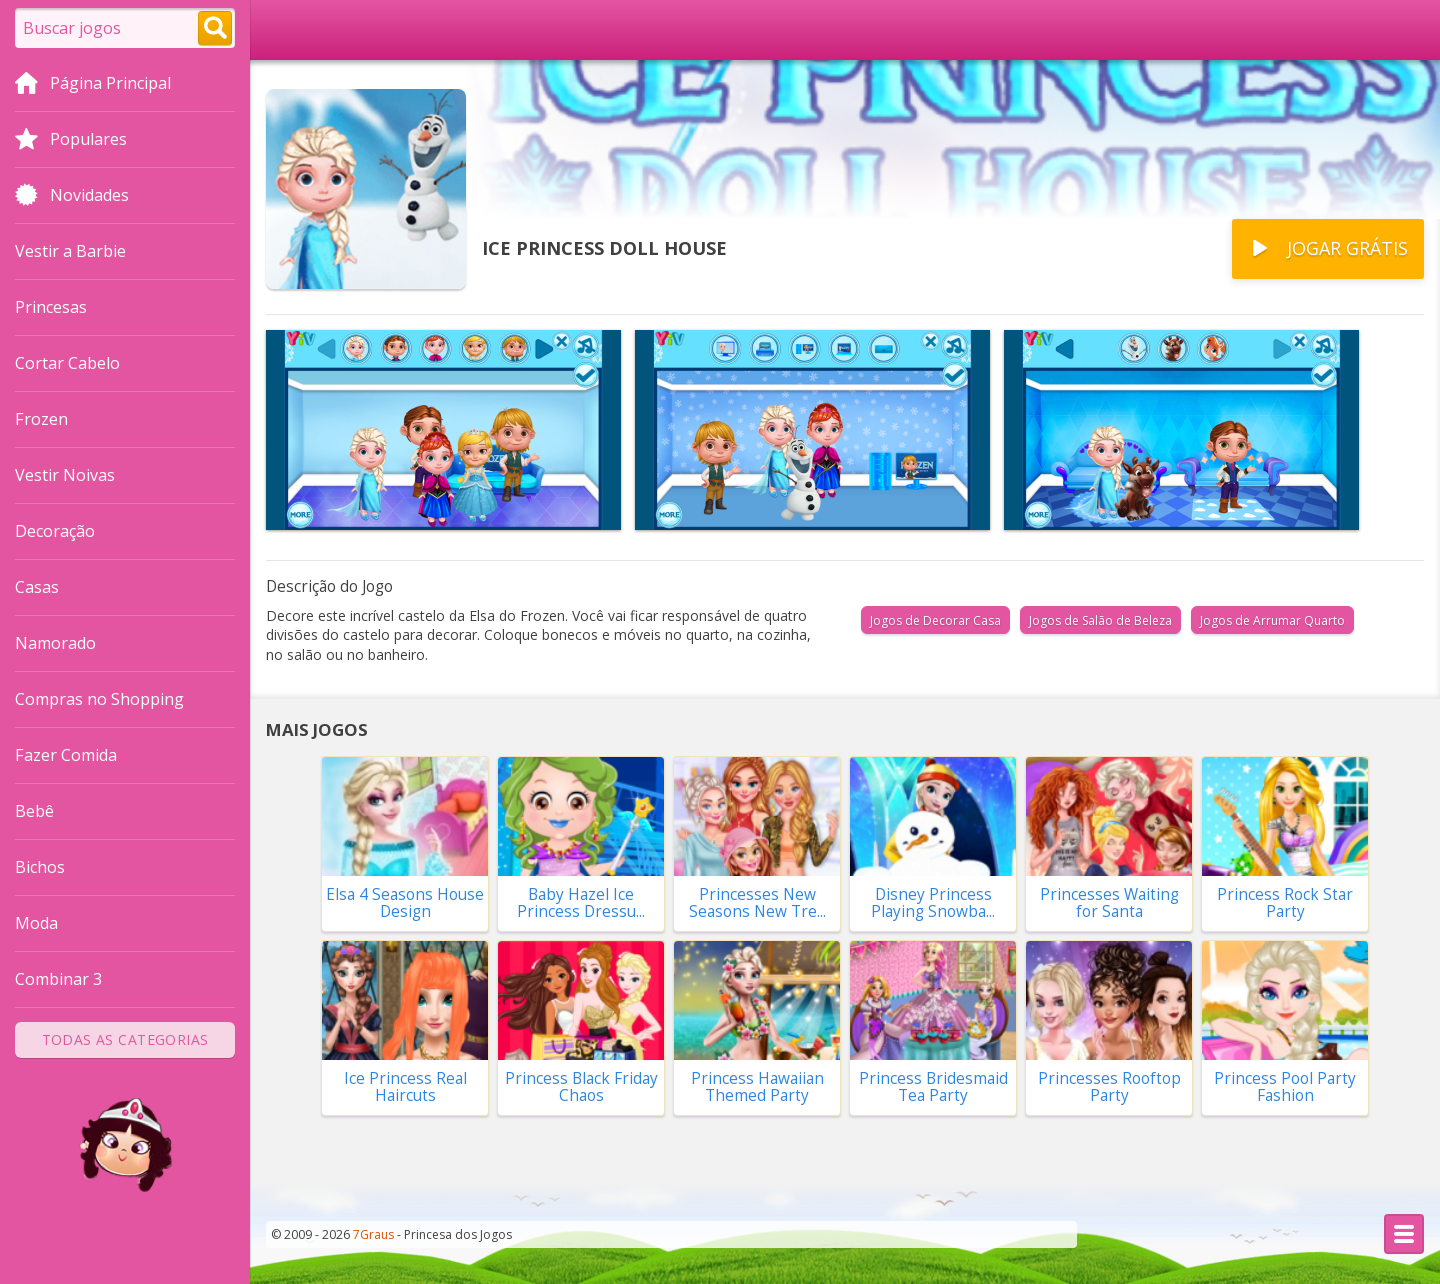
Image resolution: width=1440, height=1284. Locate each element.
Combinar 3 (58, 979)
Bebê (34, 811)
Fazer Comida (66, 755)
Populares (71, 141)
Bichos (40, 867)
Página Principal (93, 85)
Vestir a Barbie (70, 251)
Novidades (72, 197)
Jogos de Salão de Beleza (1100, 620)
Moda (36, 923)
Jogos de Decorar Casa (935, 620)
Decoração (55, 531)
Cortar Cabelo (67, 363)
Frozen (41, 419)
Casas (37, 587)
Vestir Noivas (65, 475)
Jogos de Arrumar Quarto (1272, 620)
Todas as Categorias (125, 1039)
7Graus (373, 1234)
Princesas (51, 307)
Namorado (55, 643)
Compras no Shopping (99, 699)
